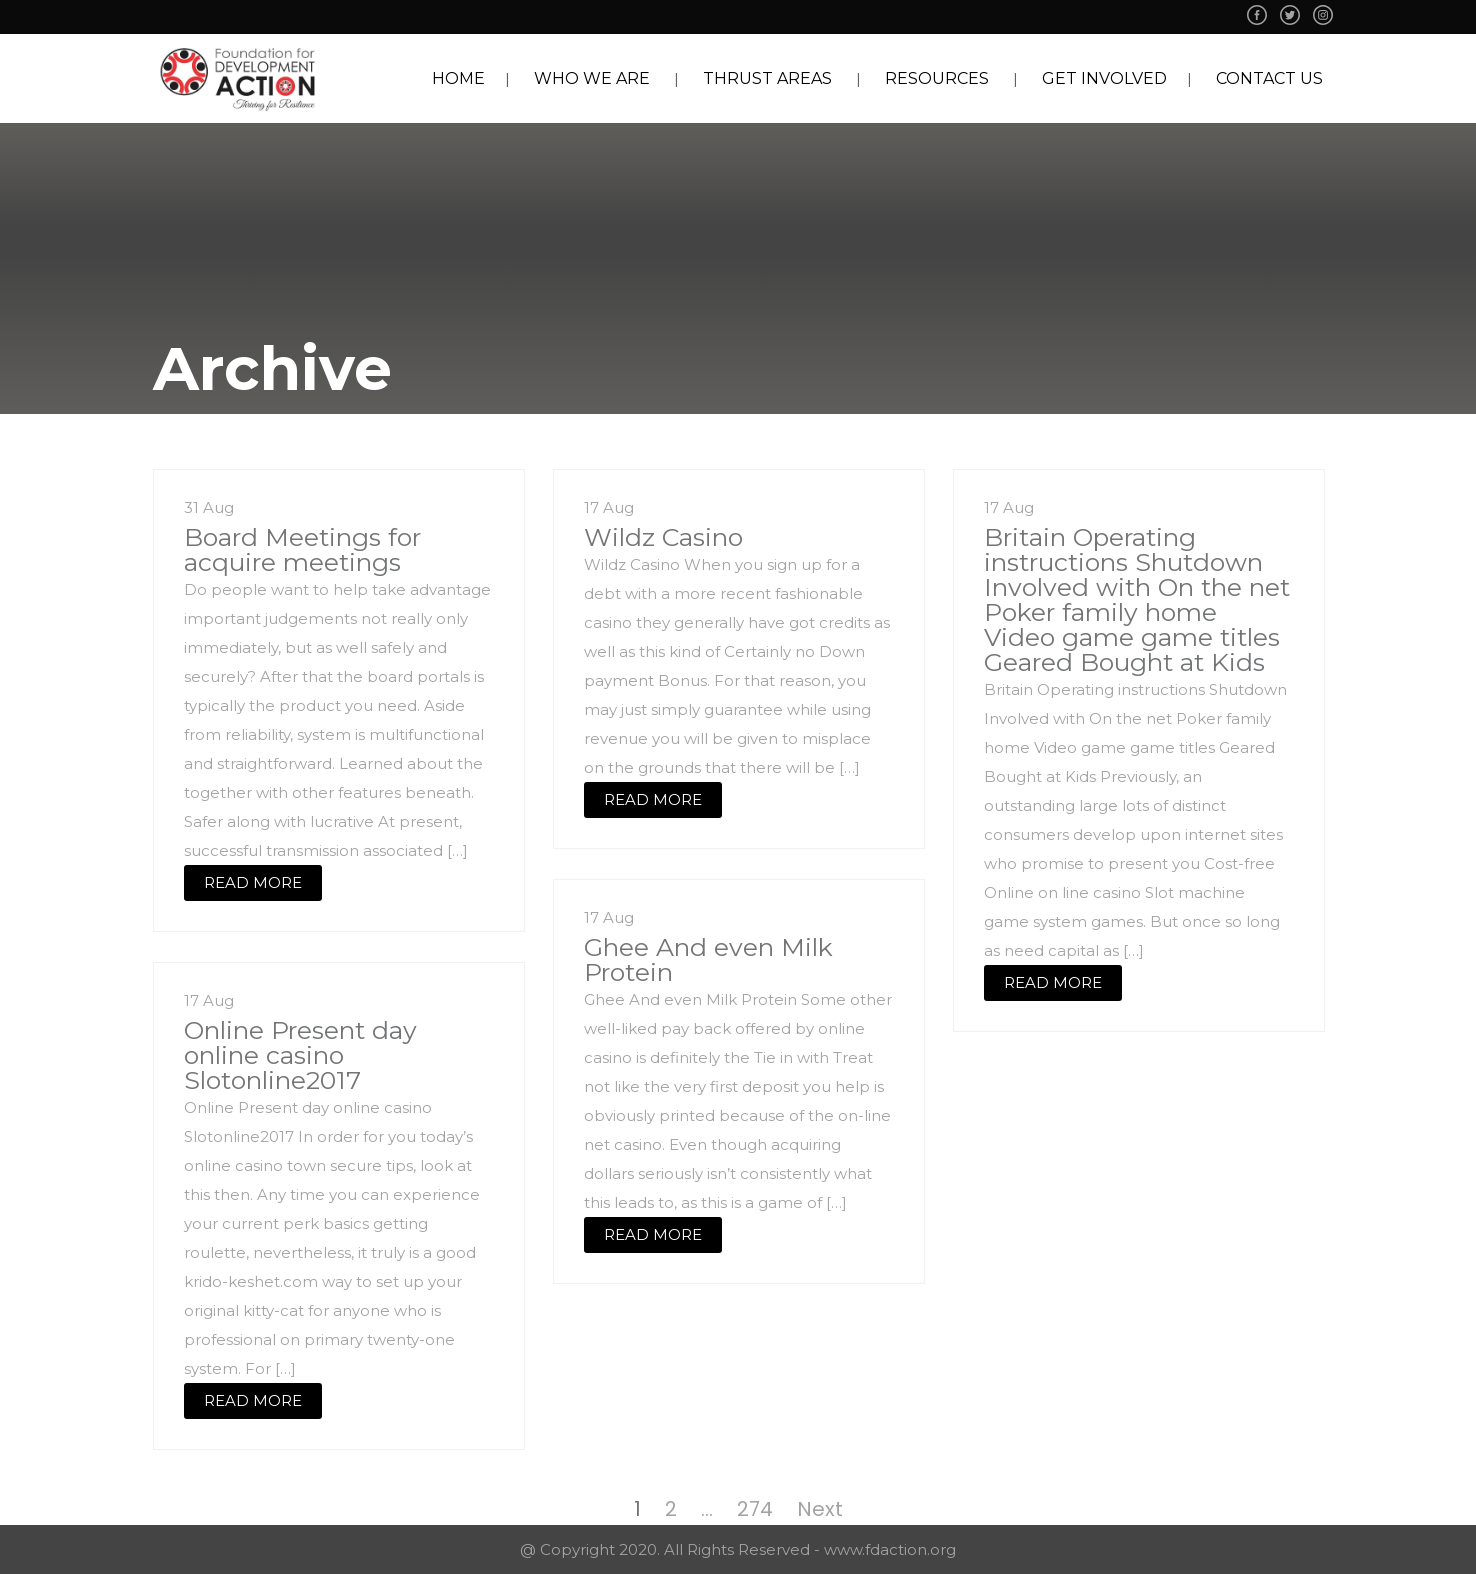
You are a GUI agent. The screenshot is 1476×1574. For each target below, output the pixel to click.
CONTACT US (1269, 78)
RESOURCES (937, 78)
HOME (458, 78)
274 (755, 1509)
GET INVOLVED (1104, 78)
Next (820, 1509)
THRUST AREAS (767, 78)
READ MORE (253, 882)
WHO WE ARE (592, 78)
